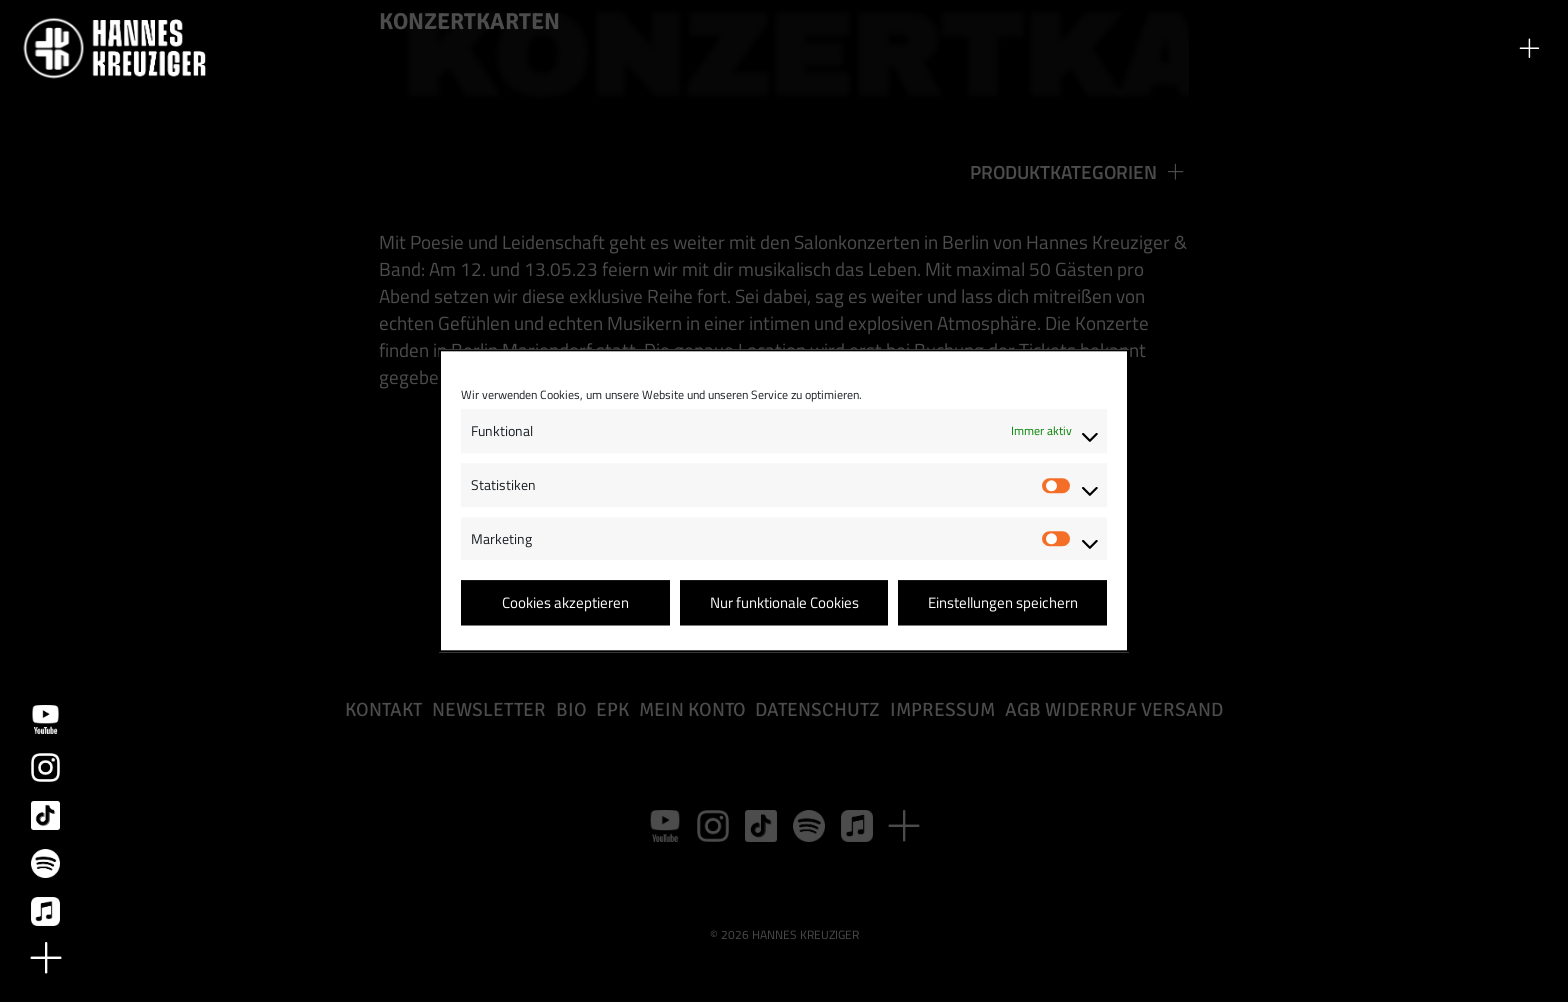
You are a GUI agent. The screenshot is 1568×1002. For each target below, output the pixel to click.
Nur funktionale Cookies (784, 602)
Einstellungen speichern (1003, 602)
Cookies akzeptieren (565, 602)
